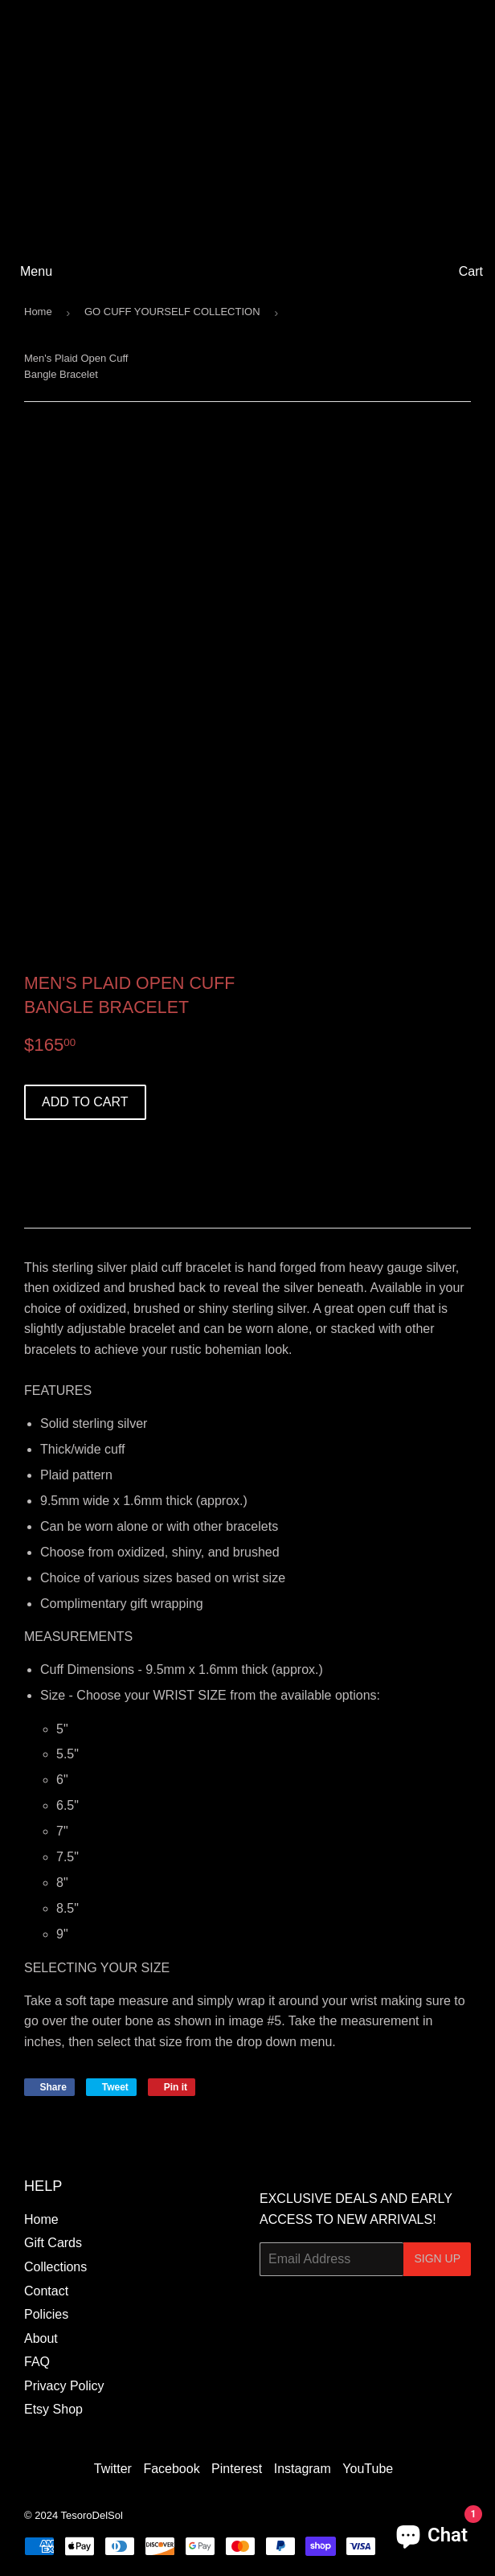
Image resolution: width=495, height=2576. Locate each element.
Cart (471, 271)
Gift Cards (53, 2243)
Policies (46, 2314)
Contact (46, 2291)
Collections (55, 2267)
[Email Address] (331, 2259)
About (41, 2338)
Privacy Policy (64, 2386)
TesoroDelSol (92, 2515)
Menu (36, 271)
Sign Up (437, 2258)
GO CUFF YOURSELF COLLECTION (172, 312)
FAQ (37, 2362)
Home (38, 312)
